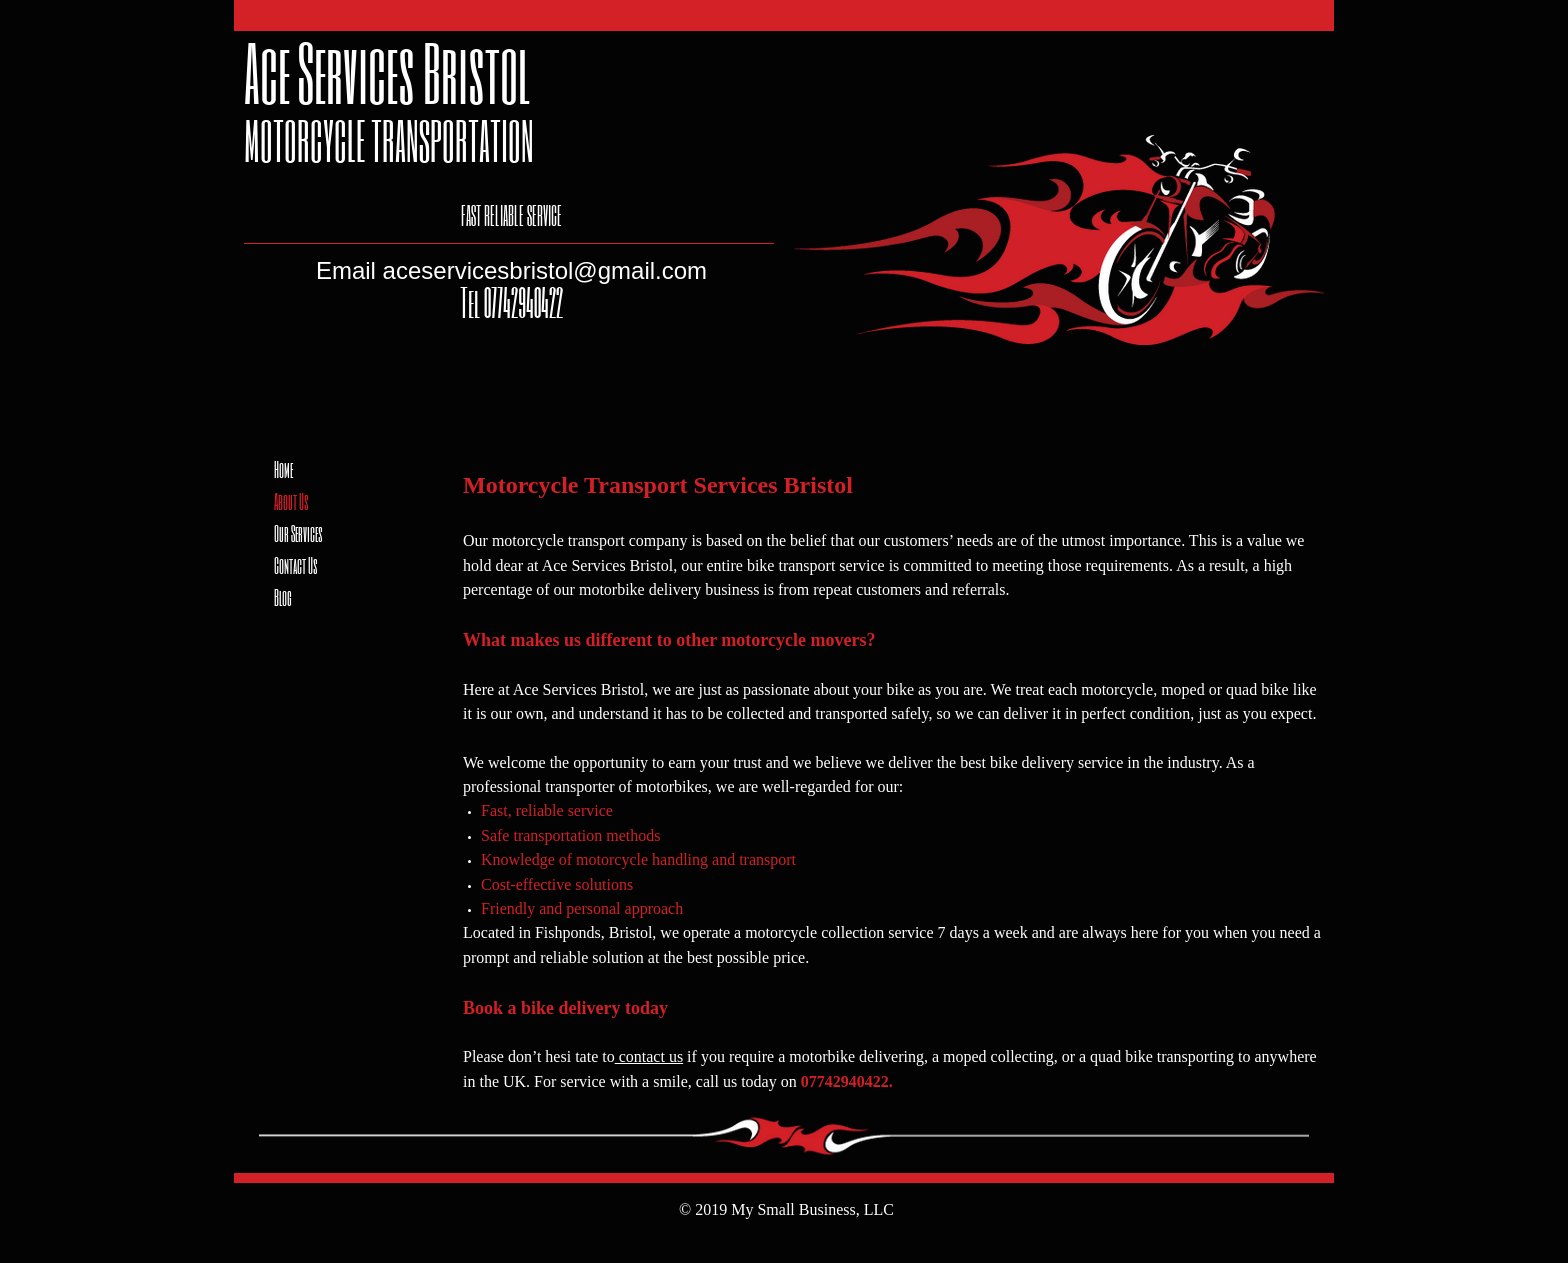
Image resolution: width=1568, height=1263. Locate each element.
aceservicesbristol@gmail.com (545, 270)
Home (283, 469)
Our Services (298, 533)
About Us (291, 501)
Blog (283, 597)
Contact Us (296, 565)
